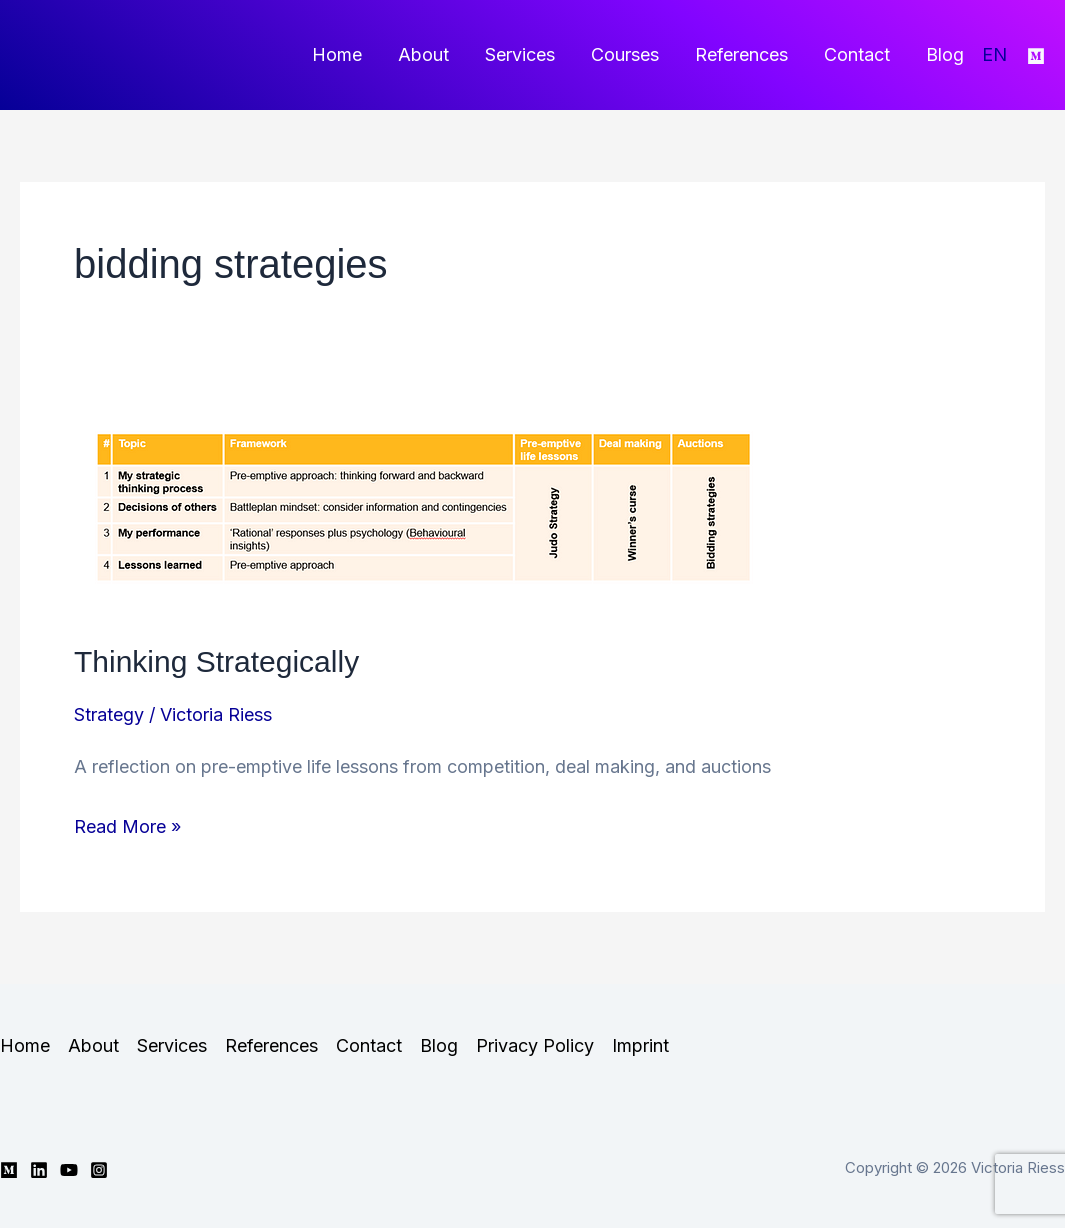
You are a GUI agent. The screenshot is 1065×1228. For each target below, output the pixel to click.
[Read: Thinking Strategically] (424, 507)
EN (994, 54)
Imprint (640, 1045)
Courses (625, 54)
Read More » (127, 826)
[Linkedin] (39, 1170)
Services (520, 54)
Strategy (109, 714)
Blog (945, 54)
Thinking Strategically (216, 661)
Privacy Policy (535, 1045)
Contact (857, 54)
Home (337, 54)
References (741, 54)
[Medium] (1036, 56)
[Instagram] (99, 1170)
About (423, 54)
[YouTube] (69, 1170)
